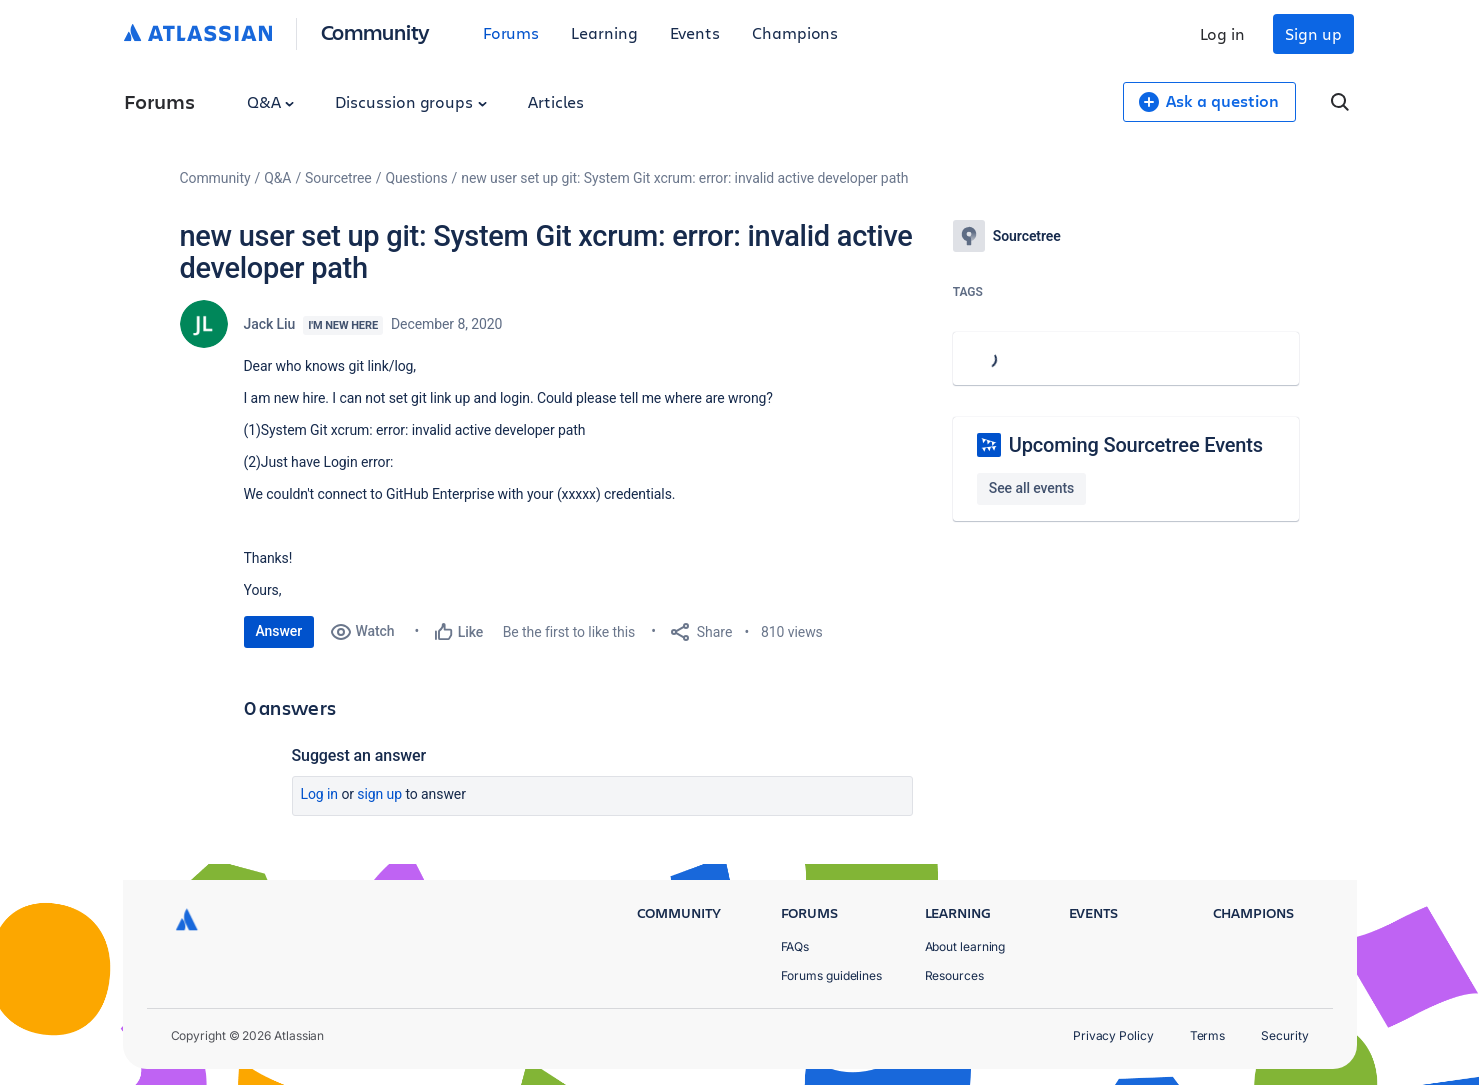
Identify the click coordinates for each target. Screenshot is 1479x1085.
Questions (416, 178)
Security (1284, 1035)
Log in (1223, 33)
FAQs (795, 946)
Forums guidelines (832, 975)
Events (695, 32)
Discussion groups (411, 101)
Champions (795, 32)
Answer (279, 631)
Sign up (1313, 33)
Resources (954, 975)
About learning (965, 946)
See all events (1031, 488)
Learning (604, 32)
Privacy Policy (1113, 1035)
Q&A (271, 101)
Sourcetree (338, 178)
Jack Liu (270, 324)
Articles (556, 101)
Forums (511, 32)
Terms (1208, 1035)
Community (375, 31)
